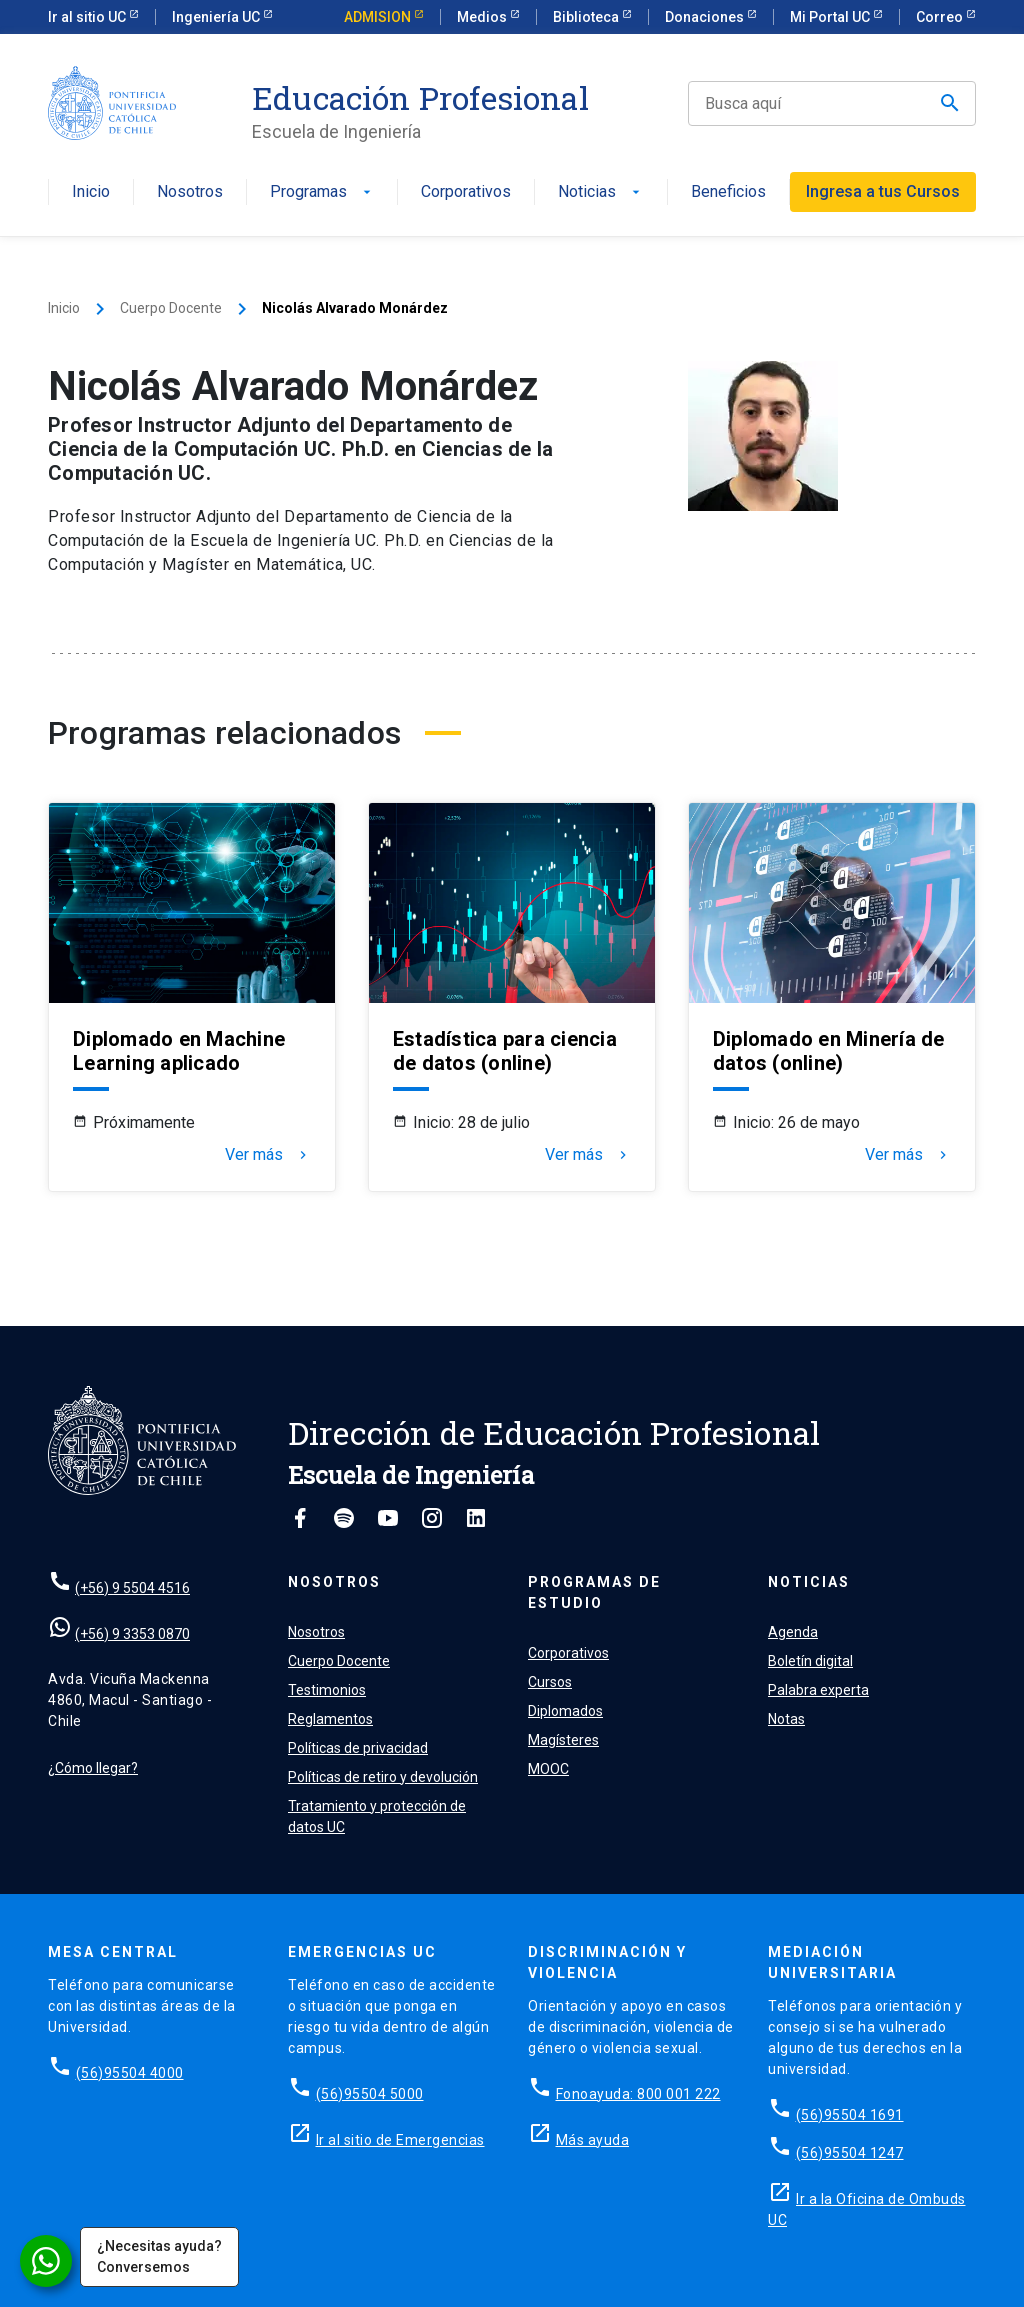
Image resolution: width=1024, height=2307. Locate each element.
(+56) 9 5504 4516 (132, 1588)
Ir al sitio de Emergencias (400, 2140)
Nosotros (190, 192)
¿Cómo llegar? (93, 1768)
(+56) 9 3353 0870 (132, 1634)
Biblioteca (587, 17)
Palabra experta (818, 1690)
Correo (941, 17)
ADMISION (379, 17)
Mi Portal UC (831, 17)
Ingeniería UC (217, 17)
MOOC (548, 1769)
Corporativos (466, 192)
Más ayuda (593, 2140)
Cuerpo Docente (171, 308)
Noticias (601, 192)
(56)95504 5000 (370, 2094)
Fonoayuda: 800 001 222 (638, 2094)
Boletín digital (810, 1661)
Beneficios (728, 192)
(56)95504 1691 (850, 2115)
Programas (322, 192)
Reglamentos (330, 1719)
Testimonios (327, 1690)
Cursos (550, 1682)
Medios (483, 17)
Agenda (793, 1632)
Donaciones (706, 17)
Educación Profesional (420, 98)
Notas (786, 1719)
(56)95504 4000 (130, 2073)
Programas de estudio (594, 1592)
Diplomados (565, 1711)
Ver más (268, 1155)
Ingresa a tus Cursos (883, 191)
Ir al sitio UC (88, 17)
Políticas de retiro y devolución (383, 1777)
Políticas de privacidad (358, 1748)
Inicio (91, 192)
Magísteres (563, 1740)
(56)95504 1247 (850, 2153)
